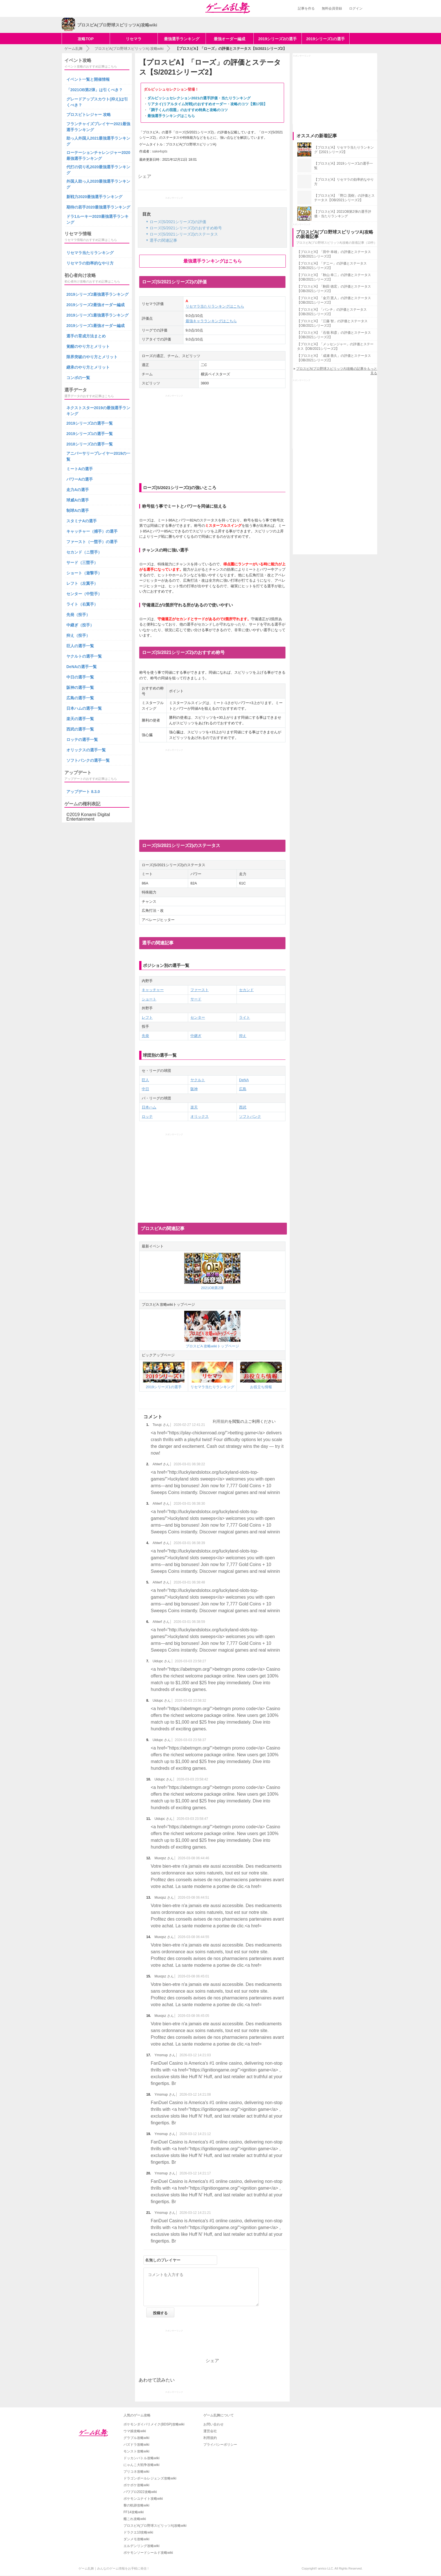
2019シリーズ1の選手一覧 (89, 433)
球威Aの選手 (77, 500)
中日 (145, 1089)
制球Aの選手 (77, 510)
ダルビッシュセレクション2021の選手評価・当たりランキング (199, 98)
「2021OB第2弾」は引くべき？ (94, 90)
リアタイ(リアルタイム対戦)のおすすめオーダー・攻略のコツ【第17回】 (207, 104)
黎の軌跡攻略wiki (136, 2505)
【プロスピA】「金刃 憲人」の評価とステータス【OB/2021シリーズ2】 (334, 300)
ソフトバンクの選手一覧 (88, 760)
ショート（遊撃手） (84, 573)
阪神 (194, 1089)
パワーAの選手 (79, 479)
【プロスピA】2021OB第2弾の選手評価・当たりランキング (342, 214)
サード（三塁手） (82, 562)
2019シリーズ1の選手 (325, 39)
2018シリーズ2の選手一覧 (89, 444)
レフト (147, 1017)
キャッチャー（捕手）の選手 (92, 531)
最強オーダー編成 (229, 39)
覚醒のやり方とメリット (88, 346)
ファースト (199, 990)
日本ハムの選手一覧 (84, 708)
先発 (145, 1036)
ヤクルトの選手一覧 (84, 656)
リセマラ (133, 39)
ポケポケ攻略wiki (136, 2485)
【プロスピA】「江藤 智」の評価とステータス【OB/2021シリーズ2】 (332, 323)
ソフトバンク (250, 1116)
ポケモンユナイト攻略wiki (143, 2499)
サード (195, 999)
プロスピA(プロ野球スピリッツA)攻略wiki (154, 2526)
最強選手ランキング (181, 39)
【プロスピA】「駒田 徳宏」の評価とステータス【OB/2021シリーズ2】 (334, 289)
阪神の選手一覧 (80, 687)
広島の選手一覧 (80, 698)
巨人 (145, 1080)
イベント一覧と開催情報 (88, 79)
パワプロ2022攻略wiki (140, 2492)
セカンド (246, 990)
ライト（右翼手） (82, 604)
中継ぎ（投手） (80, 625)
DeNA (244, 1080)
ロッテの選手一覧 (82, 739)
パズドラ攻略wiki (136, 2445)
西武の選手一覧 (80, 729)
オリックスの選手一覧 (86, 750)
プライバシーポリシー (220, 2445)
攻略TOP (86, 39)
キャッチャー (153, 990)
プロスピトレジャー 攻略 (88, 114)
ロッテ (147, 1116)
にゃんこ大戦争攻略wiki (141, 2465)
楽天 (194, 1107)
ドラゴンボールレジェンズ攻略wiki (149, 2478)
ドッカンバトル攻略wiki (141, 2458)
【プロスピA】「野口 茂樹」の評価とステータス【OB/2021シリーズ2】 (344, 198)
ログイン (356, 8)
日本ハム (149, 1107)
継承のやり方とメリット (88, 367)
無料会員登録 (332, 8)
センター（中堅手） (84, 594)
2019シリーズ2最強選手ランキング (97, 294)
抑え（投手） (78, 635)
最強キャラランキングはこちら (211, 321)
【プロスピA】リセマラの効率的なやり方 (344, 182)
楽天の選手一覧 (80, 718)
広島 (242, 1089)
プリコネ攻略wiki (136, 2472)
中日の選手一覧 (80, 677)
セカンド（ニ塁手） (84, 552)
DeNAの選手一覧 (81, 666)
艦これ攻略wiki (134, 2519)
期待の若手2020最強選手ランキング (98, 207)
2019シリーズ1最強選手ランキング (97, 315)
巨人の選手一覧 (80, 646)
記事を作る (306, 8)
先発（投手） (78, 614)
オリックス (199, 1116)
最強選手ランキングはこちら (171, 116)
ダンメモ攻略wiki (136, 2539)
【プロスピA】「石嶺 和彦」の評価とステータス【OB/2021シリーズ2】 (334, 335)
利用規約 (220, 1421)
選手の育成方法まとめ (86, 336)
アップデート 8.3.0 (83, 791)
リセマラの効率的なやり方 (90, 263)
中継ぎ (195, 1036)
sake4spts (159, 151)
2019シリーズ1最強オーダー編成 (95, 325)
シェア (144, 176)
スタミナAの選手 (81, 521)
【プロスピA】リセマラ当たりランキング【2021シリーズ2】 (344, 149)
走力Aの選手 (77, 489)
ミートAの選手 (79, 469)
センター (197, 1017)
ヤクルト (197, 1080)
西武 (242, 1107)
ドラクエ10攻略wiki (138, 2532)
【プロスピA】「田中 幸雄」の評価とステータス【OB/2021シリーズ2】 (334, 254)
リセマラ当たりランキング (90, 252)
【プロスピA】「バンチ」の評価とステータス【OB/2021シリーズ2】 (332, 312)
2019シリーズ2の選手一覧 (89, 423)
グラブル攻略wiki (136, 2438)
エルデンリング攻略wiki (141, 2546)
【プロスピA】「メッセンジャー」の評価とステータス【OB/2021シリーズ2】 (335, 346)
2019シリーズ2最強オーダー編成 (95, 305)
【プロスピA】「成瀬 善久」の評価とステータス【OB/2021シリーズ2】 (334, 358)
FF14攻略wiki (133, 2512)
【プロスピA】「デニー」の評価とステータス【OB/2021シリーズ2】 (332, 265)
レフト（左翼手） (82, 583)
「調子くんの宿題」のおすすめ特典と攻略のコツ (187, 110)
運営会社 (210, 2431)
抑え (242, 1036)
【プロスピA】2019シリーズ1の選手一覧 (343, 166)
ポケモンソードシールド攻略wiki (148, 2553)
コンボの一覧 (78, 377)
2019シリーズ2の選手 (277, 39)
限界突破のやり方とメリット (92, 357)
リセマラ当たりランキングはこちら (215, 306)
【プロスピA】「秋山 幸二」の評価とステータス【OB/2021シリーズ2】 (334, 277)
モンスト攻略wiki (136, 2451)
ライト (244, 1017)
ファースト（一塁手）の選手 (92, 541)
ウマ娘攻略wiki (134, 2431)
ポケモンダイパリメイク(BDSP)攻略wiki (153, 2424)
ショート (149, 999)
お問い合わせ (213, 2424)
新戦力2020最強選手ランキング (94, 196)
